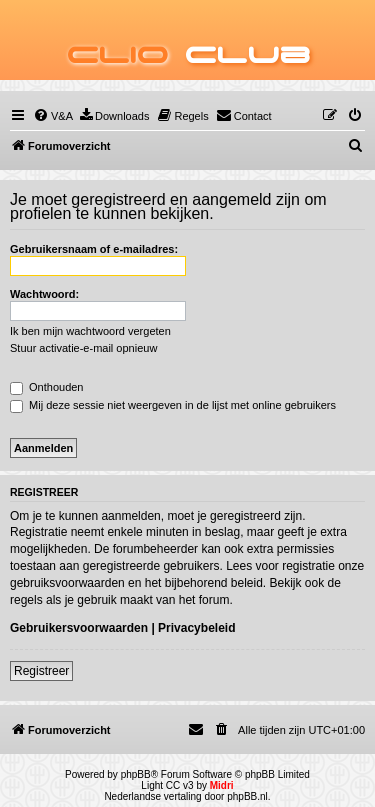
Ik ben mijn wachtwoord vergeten (90, 331)
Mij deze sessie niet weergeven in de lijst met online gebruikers (173, 405)
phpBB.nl (247, 796)
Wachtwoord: (44, 294)
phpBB (136, 774)
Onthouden (47, 387)
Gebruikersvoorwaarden (79, 628)
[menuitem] (53, 116)
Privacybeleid (196, 628)
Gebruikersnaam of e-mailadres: (94, 249)
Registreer (41, 671)
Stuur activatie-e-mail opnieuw (83, 348)
